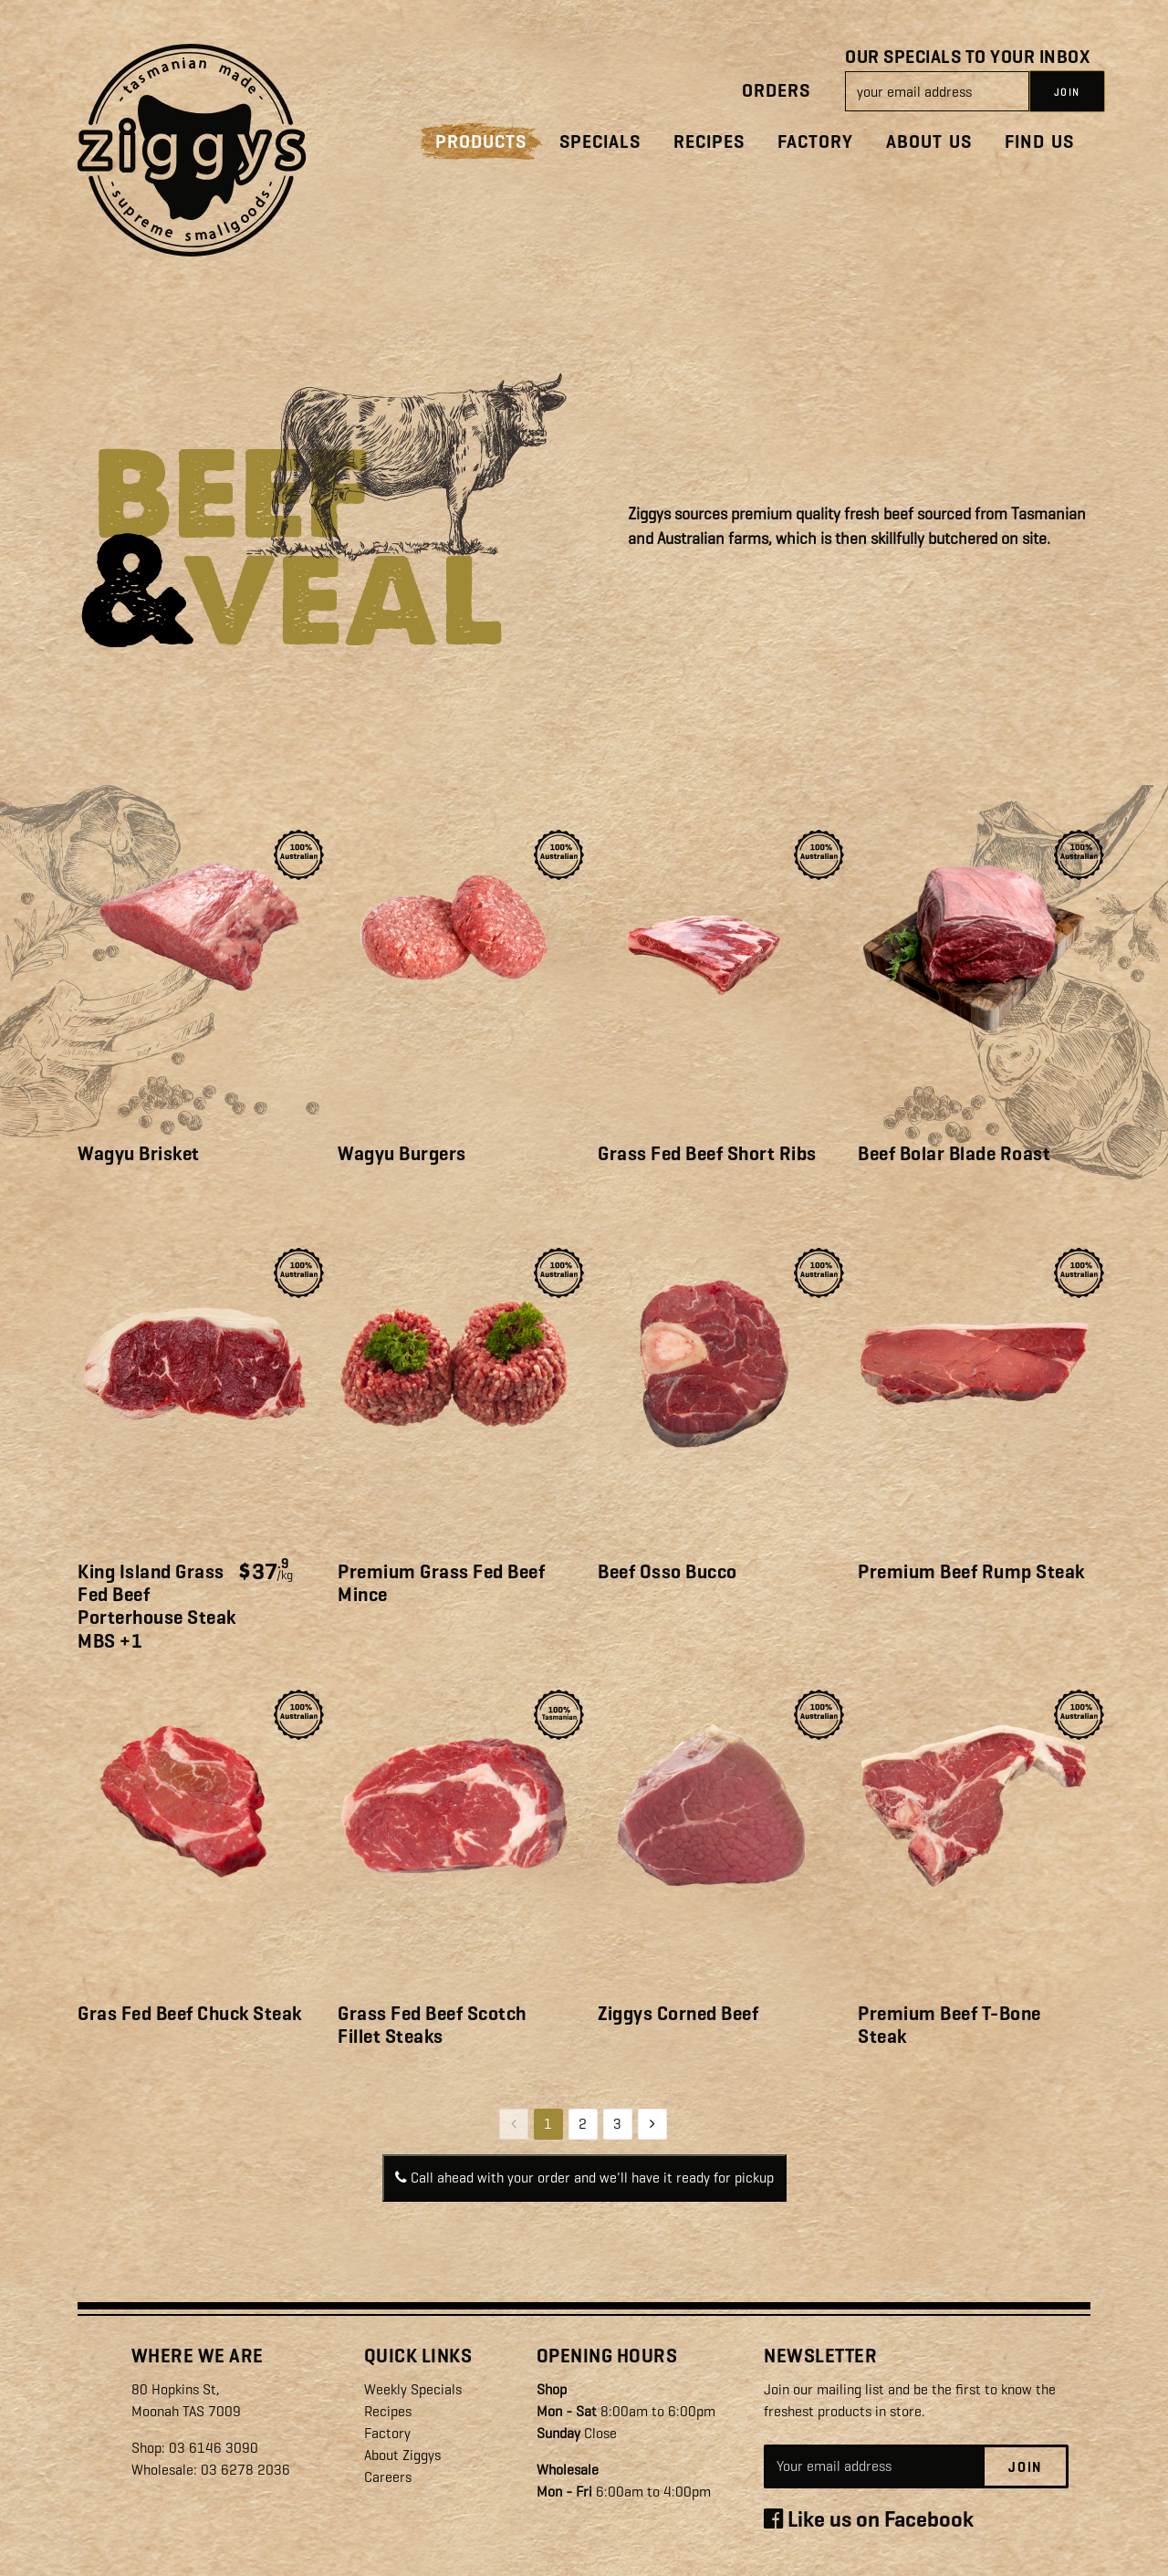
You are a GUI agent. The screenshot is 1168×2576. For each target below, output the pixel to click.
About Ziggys (402, 2455)
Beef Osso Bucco (667, 1572)
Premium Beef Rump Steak (971, 1572)
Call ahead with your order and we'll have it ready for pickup (584, 2177)
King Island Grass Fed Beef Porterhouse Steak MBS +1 (157, 1606)
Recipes (709, 142)
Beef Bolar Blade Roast (954, 1154)
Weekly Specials (413, 2389)
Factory (815, 142)
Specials (600, 142)
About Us (929, 142)
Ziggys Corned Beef (678, 2014)
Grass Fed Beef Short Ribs (707, 1154)
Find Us (1039, 142)
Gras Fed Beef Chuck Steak (190, 2014)
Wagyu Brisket (139, 1154)
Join (1025, 2467)
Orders (776, 90)
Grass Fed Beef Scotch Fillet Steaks (432, 2025)
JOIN (1067, 92)
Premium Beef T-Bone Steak (949, 2025)
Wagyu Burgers (402, 1154)
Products (481, 142)
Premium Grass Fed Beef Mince (441, 1583)
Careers (388, 2477)
